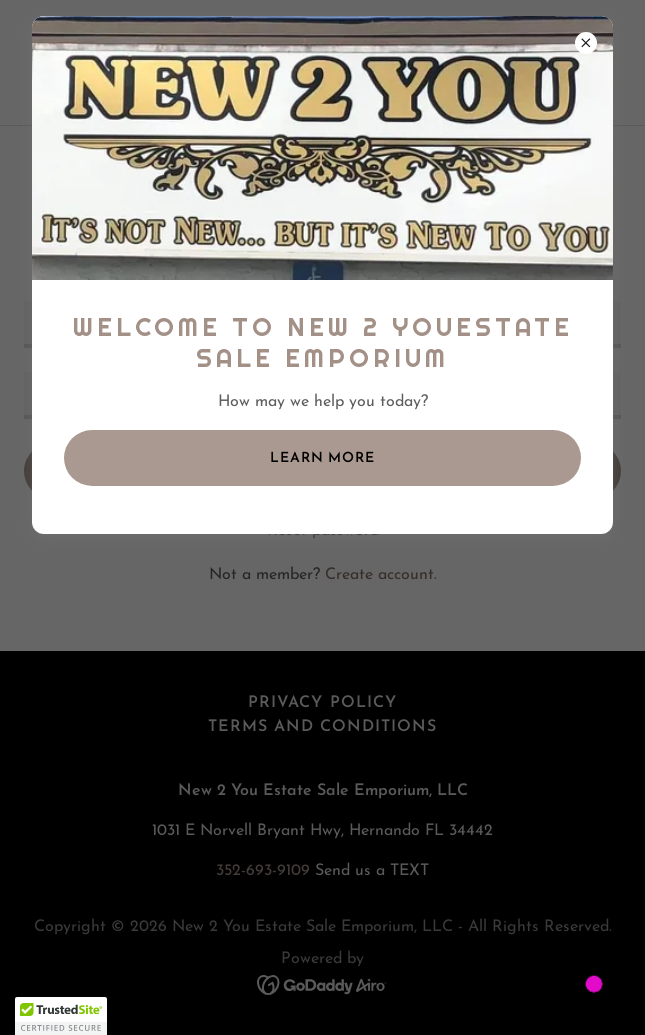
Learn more (322, 458)
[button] (61, 1016)
